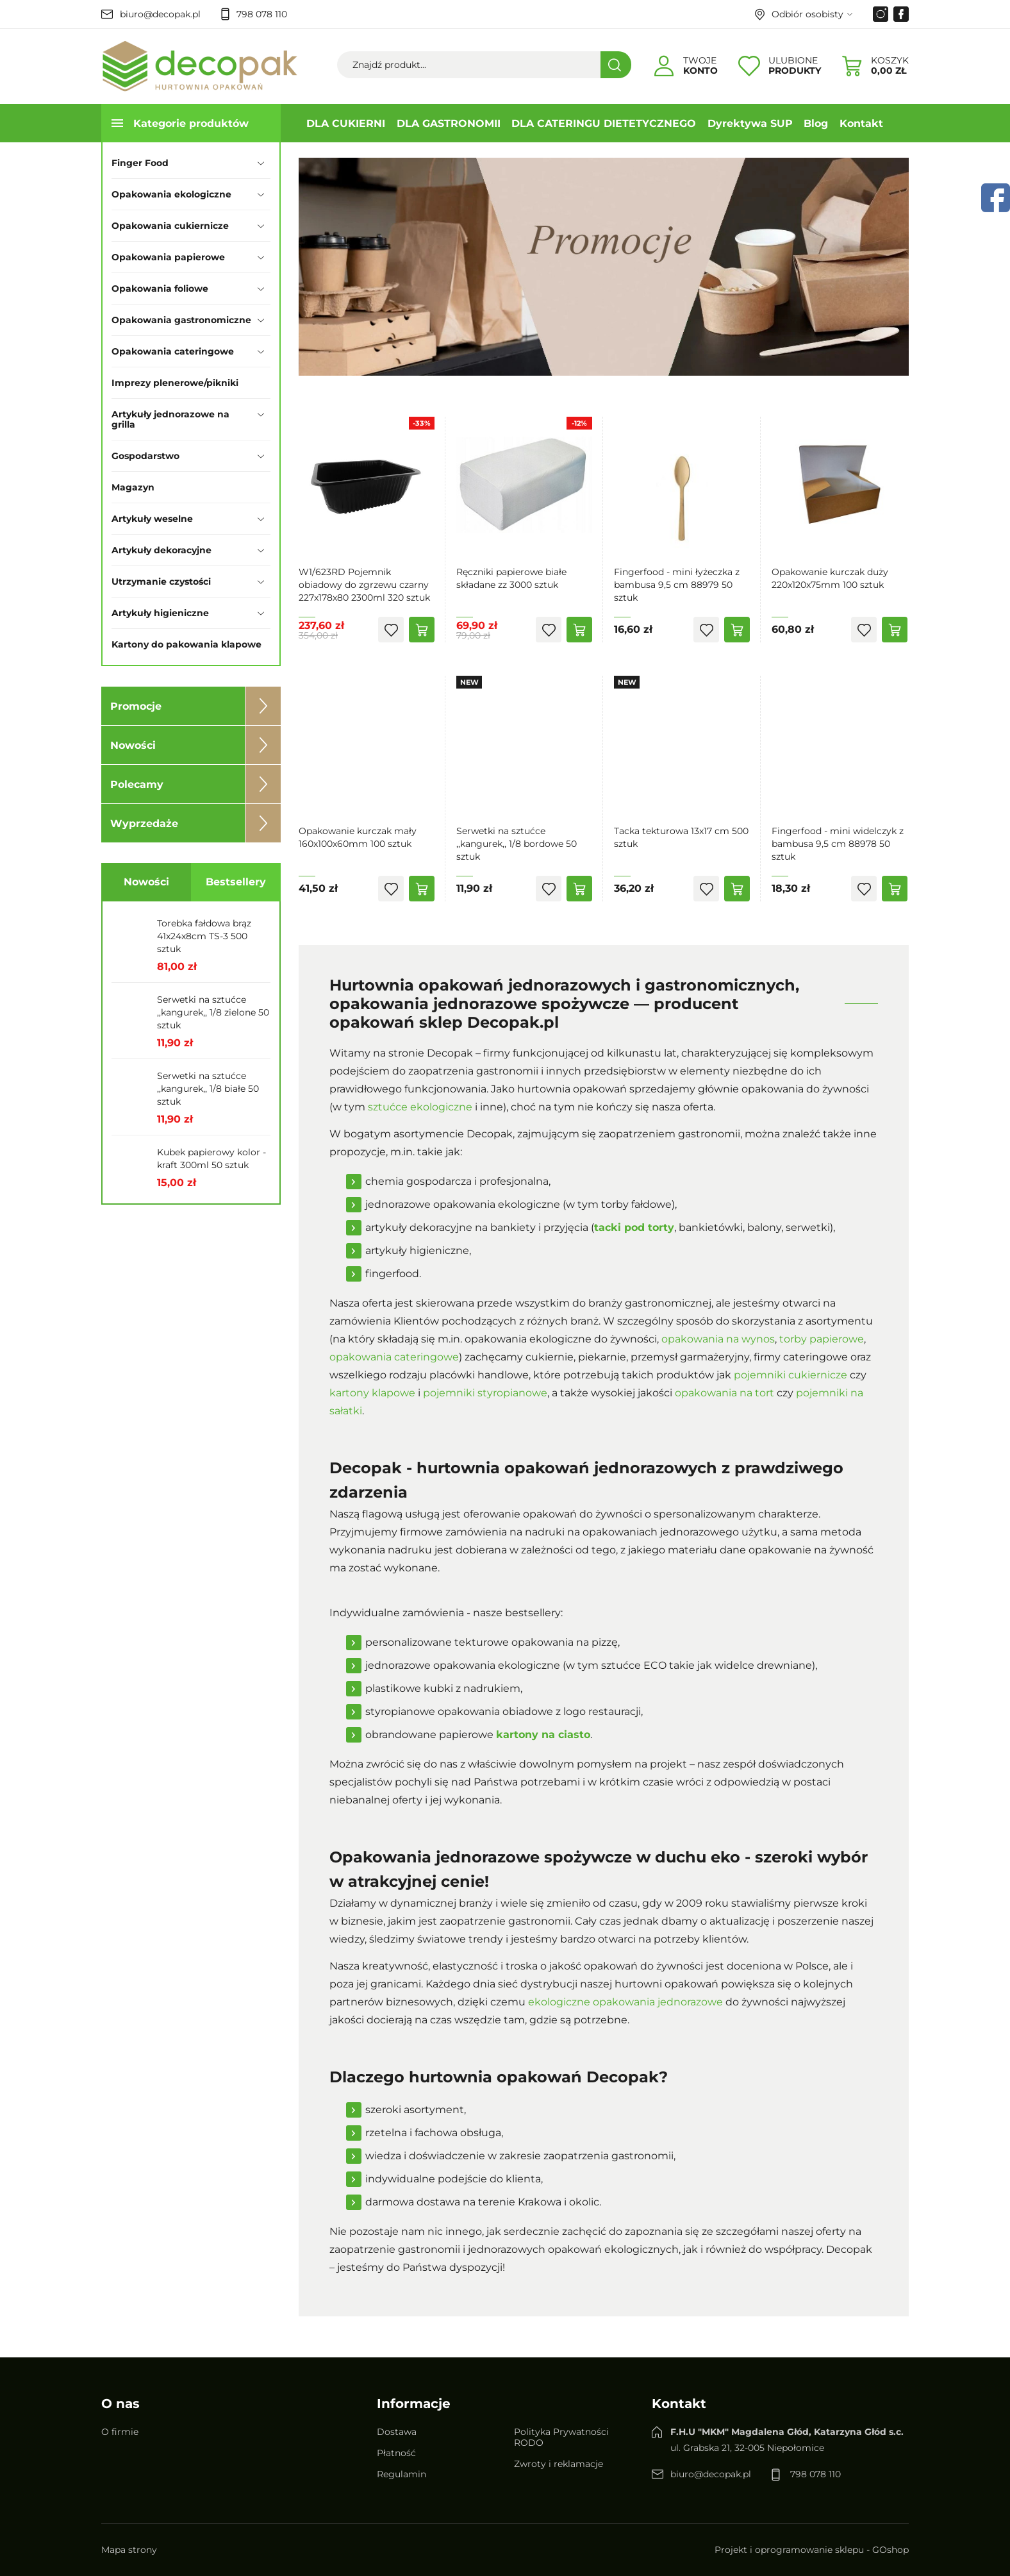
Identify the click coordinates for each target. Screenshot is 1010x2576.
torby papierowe (821, 1339)
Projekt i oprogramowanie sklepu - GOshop (812, 2550)
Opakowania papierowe (168, 257)
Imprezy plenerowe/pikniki (175, 383)
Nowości (133, 745)
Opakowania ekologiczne (171, 194)
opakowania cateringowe (394, 1357)
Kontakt (861, 123)
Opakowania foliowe (160, 288)
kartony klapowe (372, 1393)
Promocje (135, 706)
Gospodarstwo (145, 456)
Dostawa (397, 2432)
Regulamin (401, 2474)
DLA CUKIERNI (345, 123)
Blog (816, 123)
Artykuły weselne (152, 518)
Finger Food (140, 163)
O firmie (119, 2432)
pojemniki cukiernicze (790, 1375)
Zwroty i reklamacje (558, 2464)
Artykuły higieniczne (160, 613)
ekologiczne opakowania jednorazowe (625, 2002)
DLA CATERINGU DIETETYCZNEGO (603, 123)
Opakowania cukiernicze (170, 225)
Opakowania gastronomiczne (181, 320)
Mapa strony (129, 2550)
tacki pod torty (634, 1227)
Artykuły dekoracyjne (161, 550)
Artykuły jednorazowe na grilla (170, 419)
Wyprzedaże (144, 823)
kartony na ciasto (543, 1734)
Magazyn (133, 487)
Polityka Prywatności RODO (561, 2437)
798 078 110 (261, 14)
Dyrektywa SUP (750, 123)
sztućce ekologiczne (420, 1107)
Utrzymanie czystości (161, 581)
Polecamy (136, 784)
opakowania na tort (724, 1393)
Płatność (396, 2453)
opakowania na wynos (718, 1339)
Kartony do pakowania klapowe (186, 644)
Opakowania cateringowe (173, 351)
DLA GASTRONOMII (449, 123)
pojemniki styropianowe (485, 1393)
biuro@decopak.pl (160, 14)
